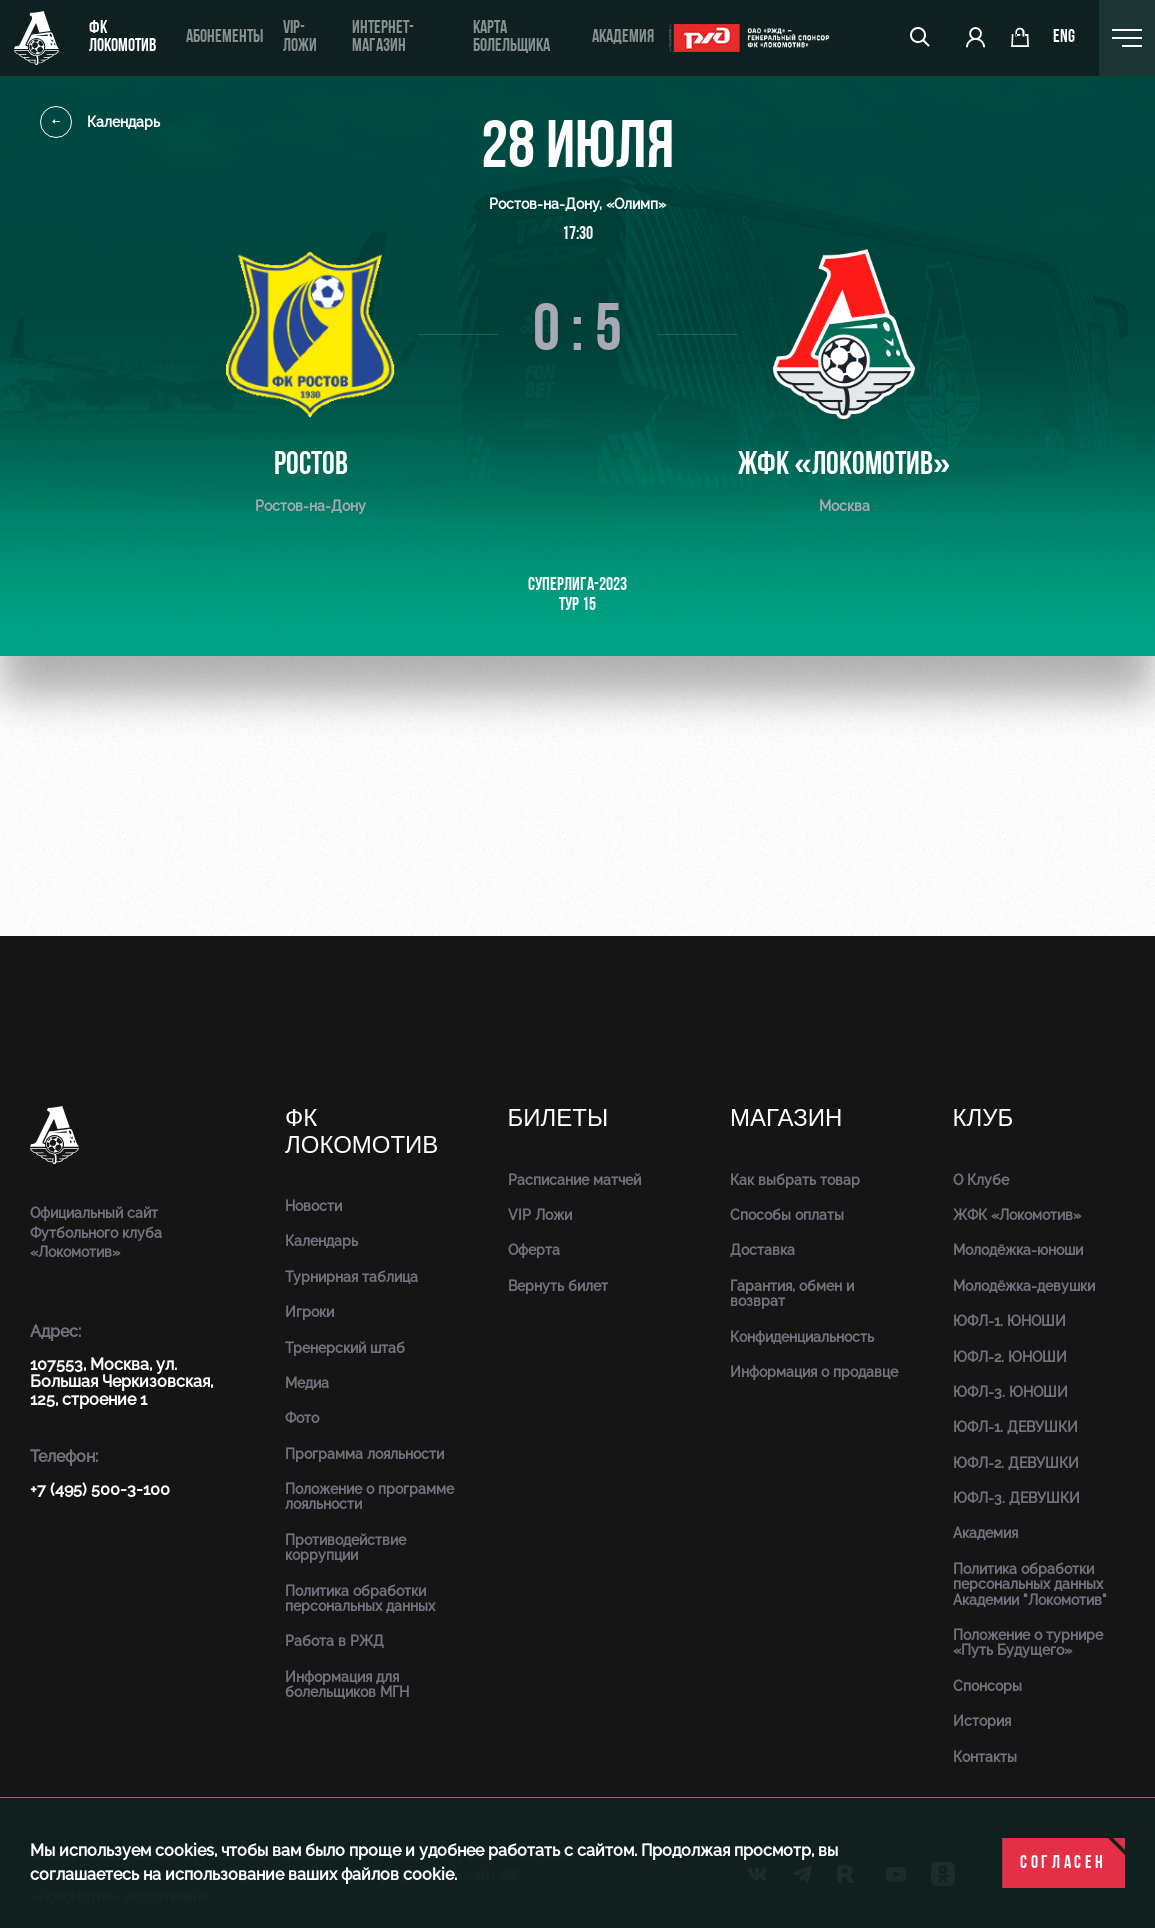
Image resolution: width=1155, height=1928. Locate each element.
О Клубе (981, 1180)
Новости (313, 1206)
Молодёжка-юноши (1018, 1250)
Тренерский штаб (345, 1348)
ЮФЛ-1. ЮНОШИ (1009, 1321)
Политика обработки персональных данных (360, 1598)
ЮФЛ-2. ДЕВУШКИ (1016, 1463)
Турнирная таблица (351, 1277)
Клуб (983, 1118)
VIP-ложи (300, 37)
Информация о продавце (814, 1372)
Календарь (100, 122)
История (982, 1721)
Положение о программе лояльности (369, 1496)
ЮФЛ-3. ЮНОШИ (1010, 1392)
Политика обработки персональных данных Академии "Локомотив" (1030, 1584)
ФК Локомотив (122, 37)
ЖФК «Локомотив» (1017, 1215)
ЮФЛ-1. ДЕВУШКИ (1015, 1427)
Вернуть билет (558, 1286)
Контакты (985, 1757)
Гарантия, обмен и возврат (792, 1293)
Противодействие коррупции (345, 1547)
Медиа (307, 1383)
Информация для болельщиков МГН (347, 1684)
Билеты (558, 1118)
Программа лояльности (364, 1454)
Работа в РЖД (334, 1641)
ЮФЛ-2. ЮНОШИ (1010, 1357)
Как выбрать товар (795, 1180)
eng (1065, 38)
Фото (302, 1418)
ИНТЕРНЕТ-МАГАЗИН (382, 37)
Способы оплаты (787, 1215)
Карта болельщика (510, 37)
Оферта (534, 1250)
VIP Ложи (540, 1215)
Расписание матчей (574, 1180)
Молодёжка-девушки (1024, 1286)
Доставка (762, 1250)
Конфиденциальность (802, 1337)
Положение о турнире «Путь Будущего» (1028, 1642)
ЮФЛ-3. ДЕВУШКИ (1016, 1498)
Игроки (309, 1312)
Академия (622, 37)
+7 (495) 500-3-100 (100, 1489)
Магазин (786, 1118)
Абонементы (224, 37)
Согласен (1063, 1863)
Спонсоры (987, 1686)
